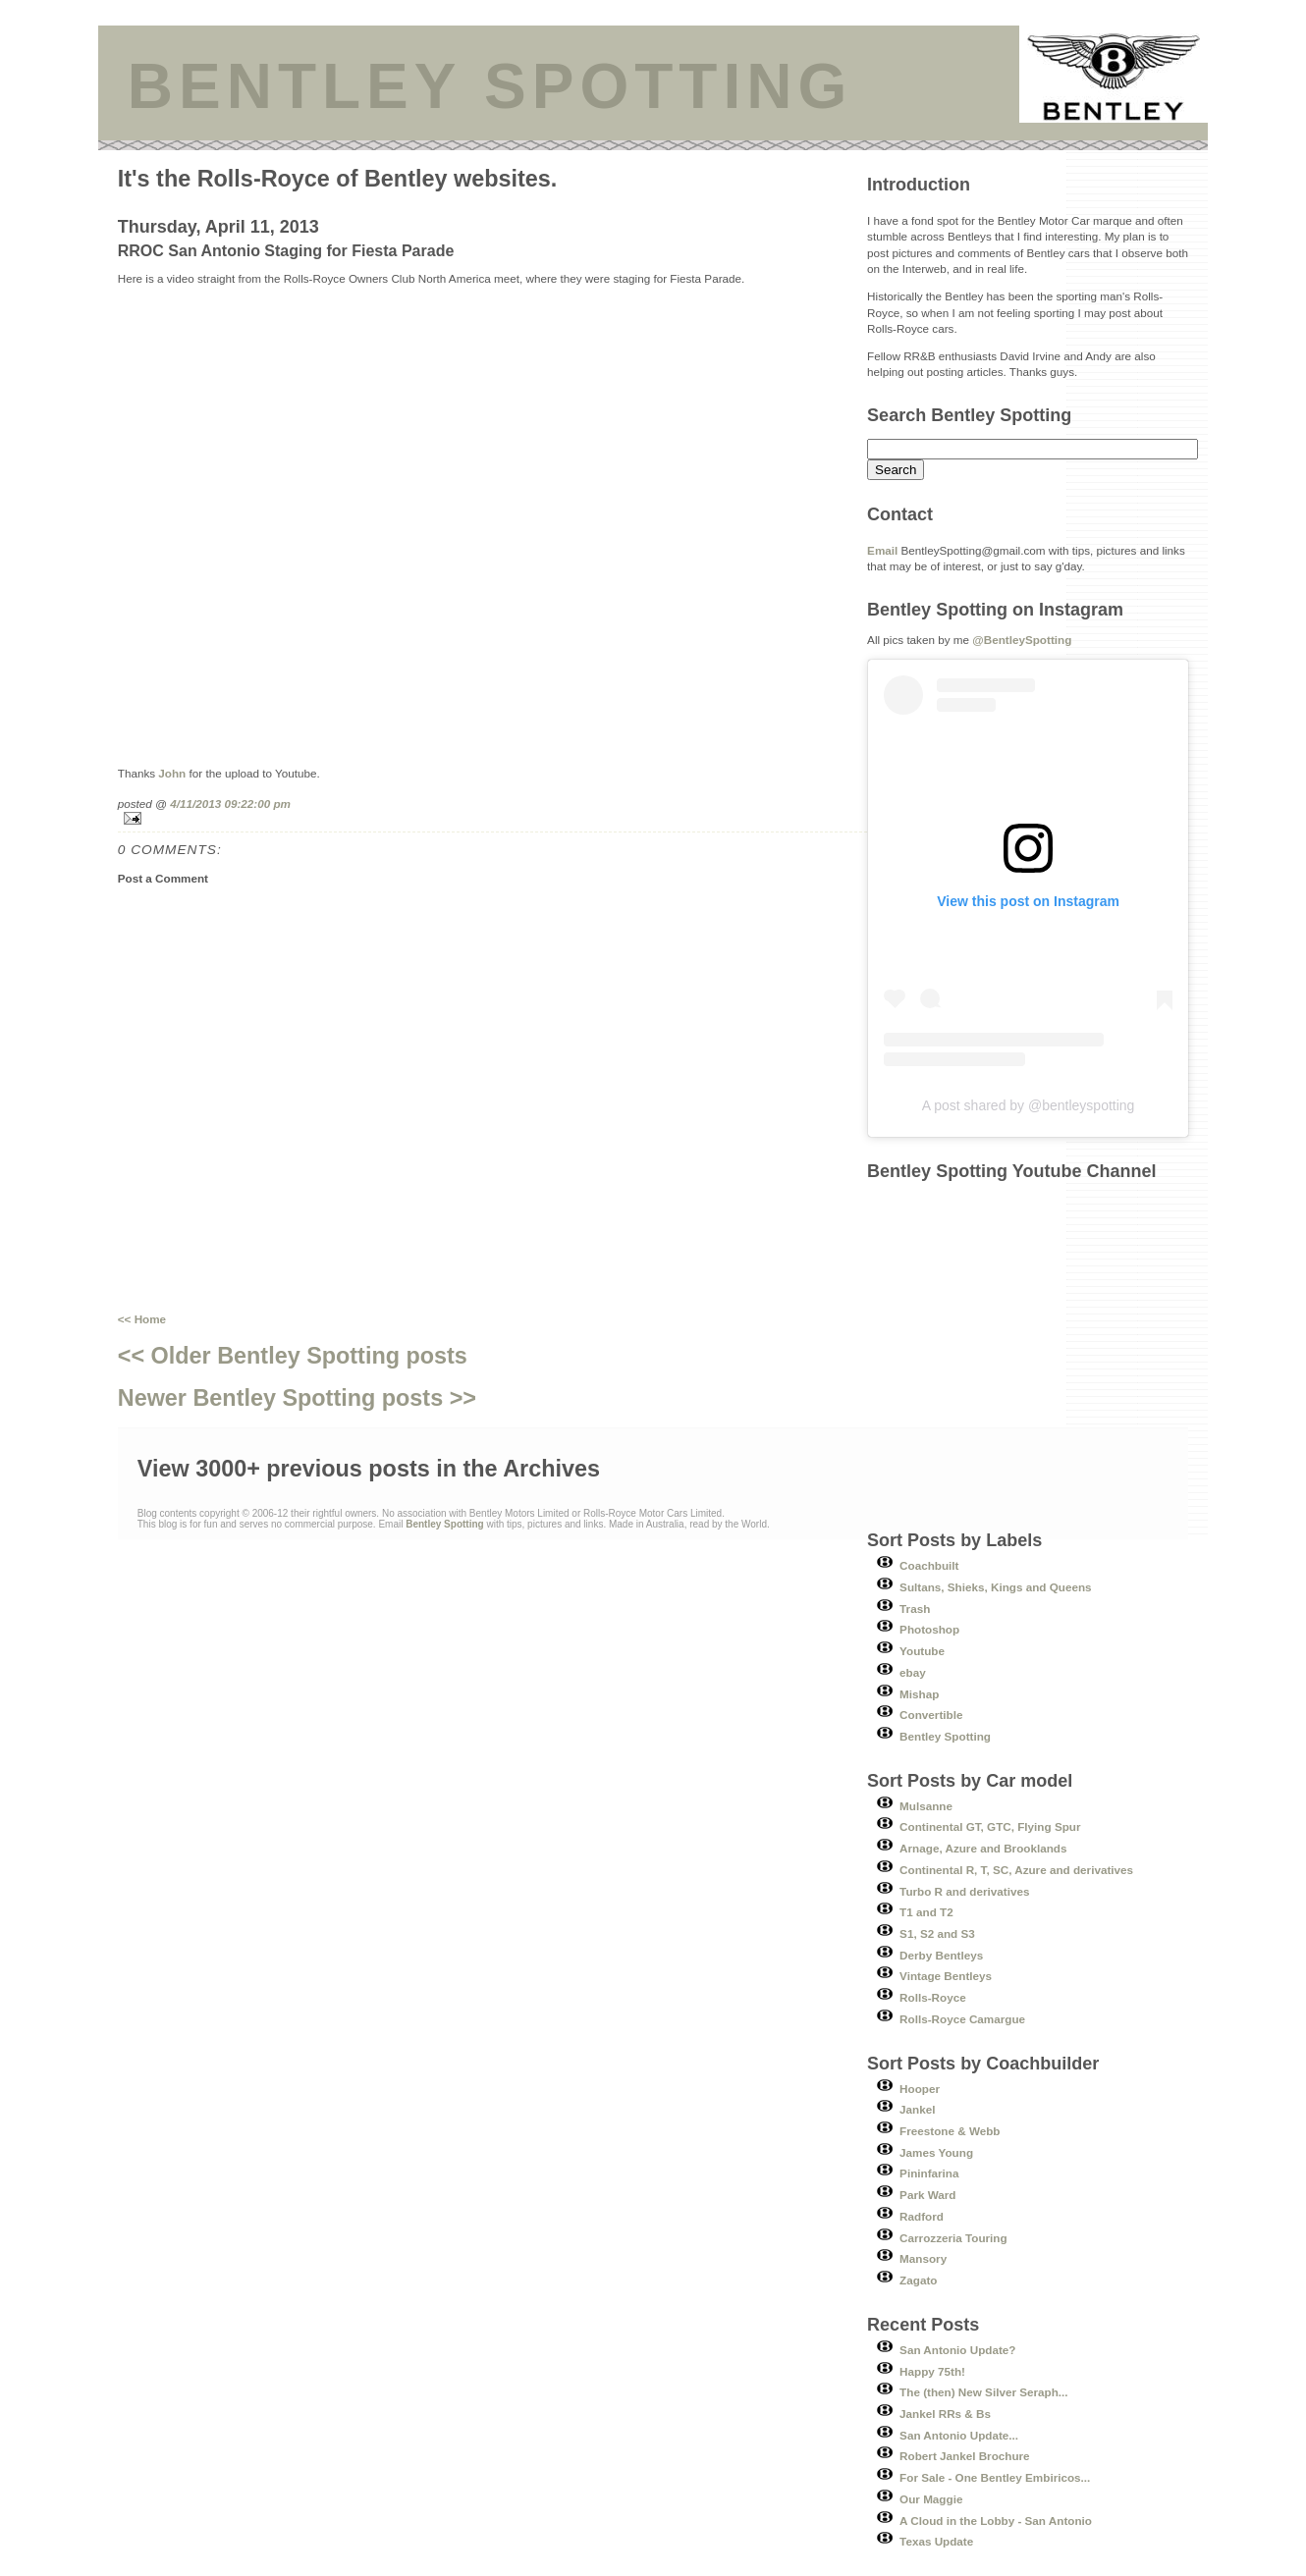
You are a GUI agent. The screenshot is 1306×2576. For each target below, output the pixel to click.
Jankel (917, 2109)
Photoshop (929, 1629)
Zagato (918, 2280)
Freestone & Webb (949, 2130)
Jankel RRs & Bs (945, 2413)
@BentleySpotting (1021, 639)
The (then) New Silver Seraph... (983, 2392)
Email (882, 550)
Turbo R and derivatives (964, 1891)
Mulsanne (925, 1805)
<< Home (142, 1319)
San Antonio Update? (957, 2349)
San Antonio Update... (958, 2435)
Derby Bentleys (941, 1955)
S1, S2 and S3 (937, 1933)
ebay (912, 1672)
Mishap (919, 1694)
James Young (936, 2152)
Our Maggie (930, 2499)
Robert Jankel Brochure (964, 2455)
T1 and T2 (926, 1911)
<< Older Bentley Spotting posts (292, 1355)
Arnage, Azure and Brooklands (982, 1848)
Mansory (923, 2258)
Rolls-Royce (932, 1997)
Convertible (930, 1714)
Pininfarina (928, 2173)
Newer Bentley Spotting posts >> (297, 1398)
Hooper (919, 2088)
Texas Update (936, 2541)
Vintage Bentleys (945, 1975)
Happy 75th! (932, 2371)
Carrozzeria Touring (953, 2237)
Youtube (922, 1650)
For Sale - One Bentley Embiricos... (994, 2477)
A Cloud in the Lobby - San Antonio (995, 2520)
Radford (921, 2216)
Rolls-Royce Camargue (962, 2018)
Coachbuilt (928, 1565)
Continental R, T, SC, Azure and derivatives (1016, 1869)
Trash (914, 1608)
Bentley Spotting (945, 1736)
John (172, 773)
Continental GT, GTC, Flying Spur (989, 1826)
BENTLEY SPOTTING (490, 86)
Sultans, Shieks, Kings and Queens (995, 1587)
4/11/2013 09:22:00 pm (230, 803)
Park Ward (927, 2194)
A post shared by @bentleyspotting (1028, 1105)
